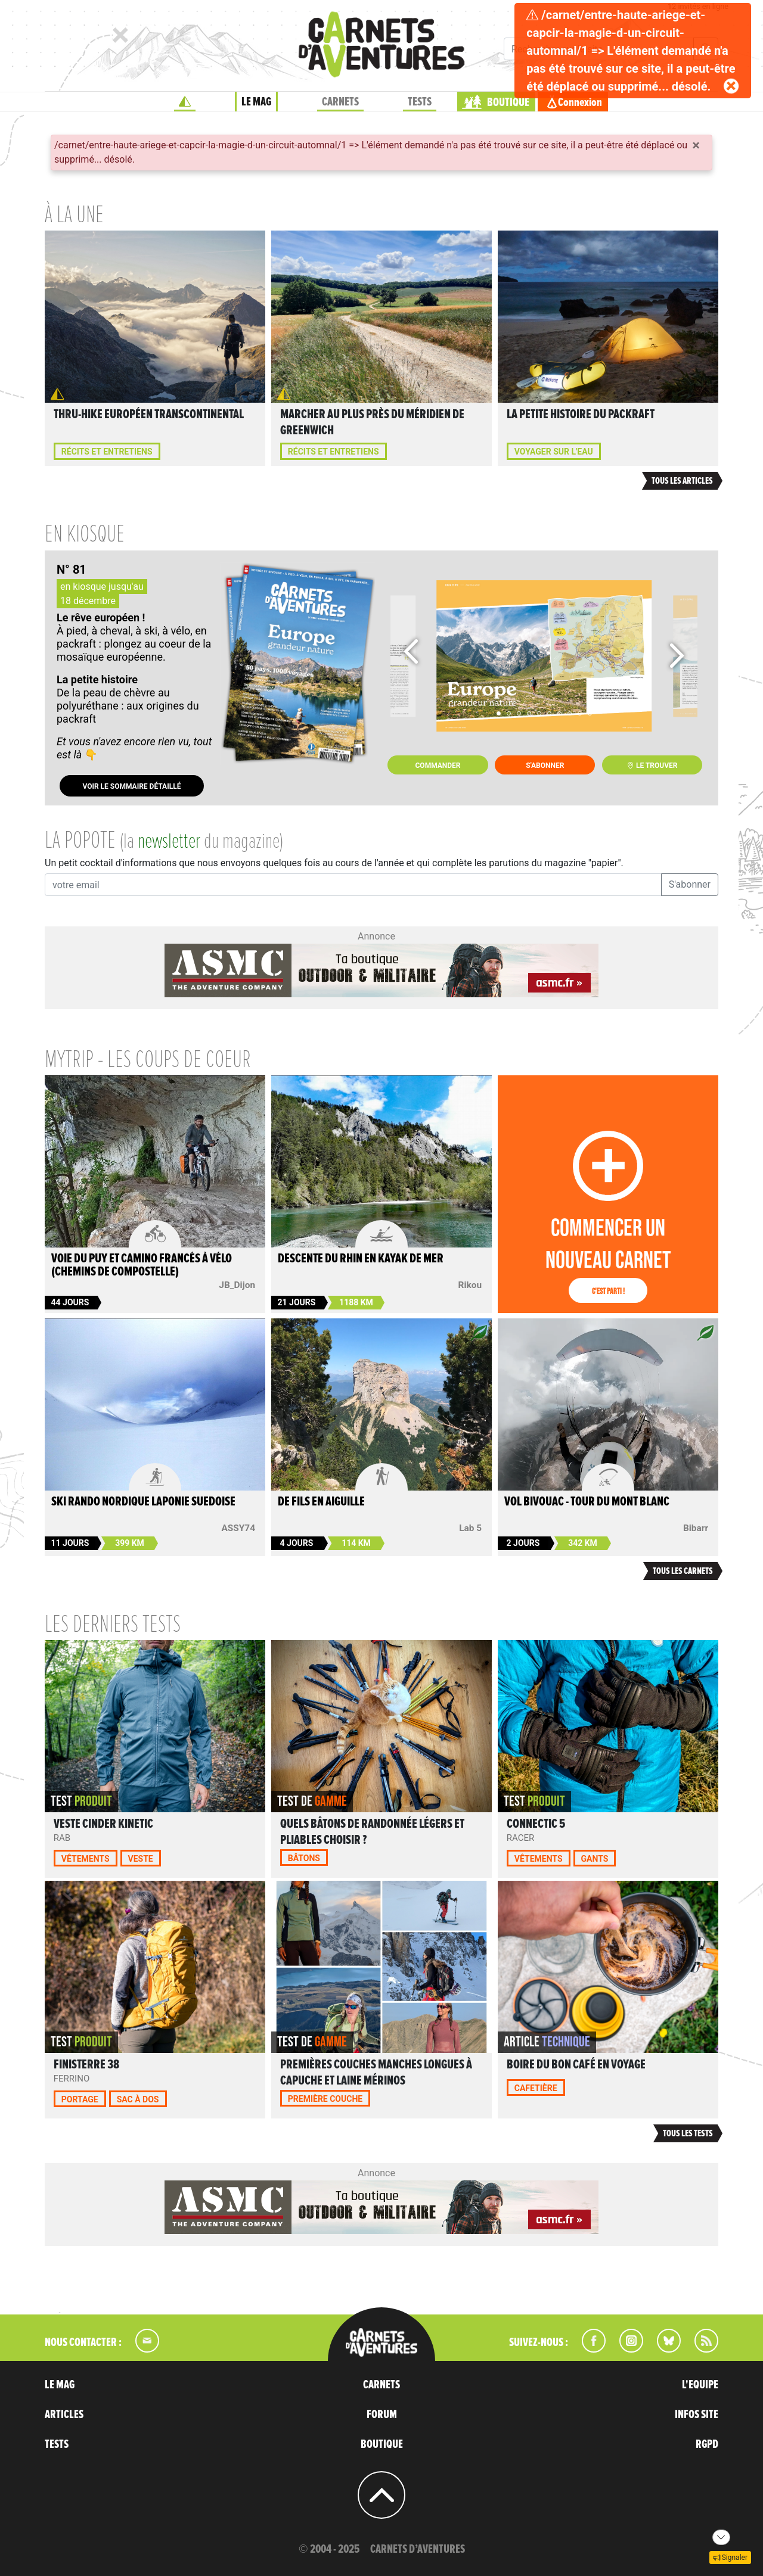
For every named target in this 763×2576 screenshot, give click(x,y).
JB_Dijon (237, 1285)
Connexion (580, 102)
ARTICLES (64, 2415)
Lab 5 (470, 1528)
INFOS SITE (696, 2415)
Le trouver (652, 765)
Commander (438, 765)
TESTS (420, 102)
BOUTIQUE (508, 102)
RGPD (707, 2444)
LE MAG (256, 102)
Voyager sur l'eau (553, 451)
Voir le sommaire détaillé (131, 786)
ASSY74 (238, 1528)
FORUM (382, 2415)
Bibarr (695, 1528)
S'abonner (545, 765)
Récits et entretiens (107, 451)
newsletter (169, 842)
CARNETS (340, 102)
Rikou (470, 1285)
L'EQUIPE (700, 2385)
